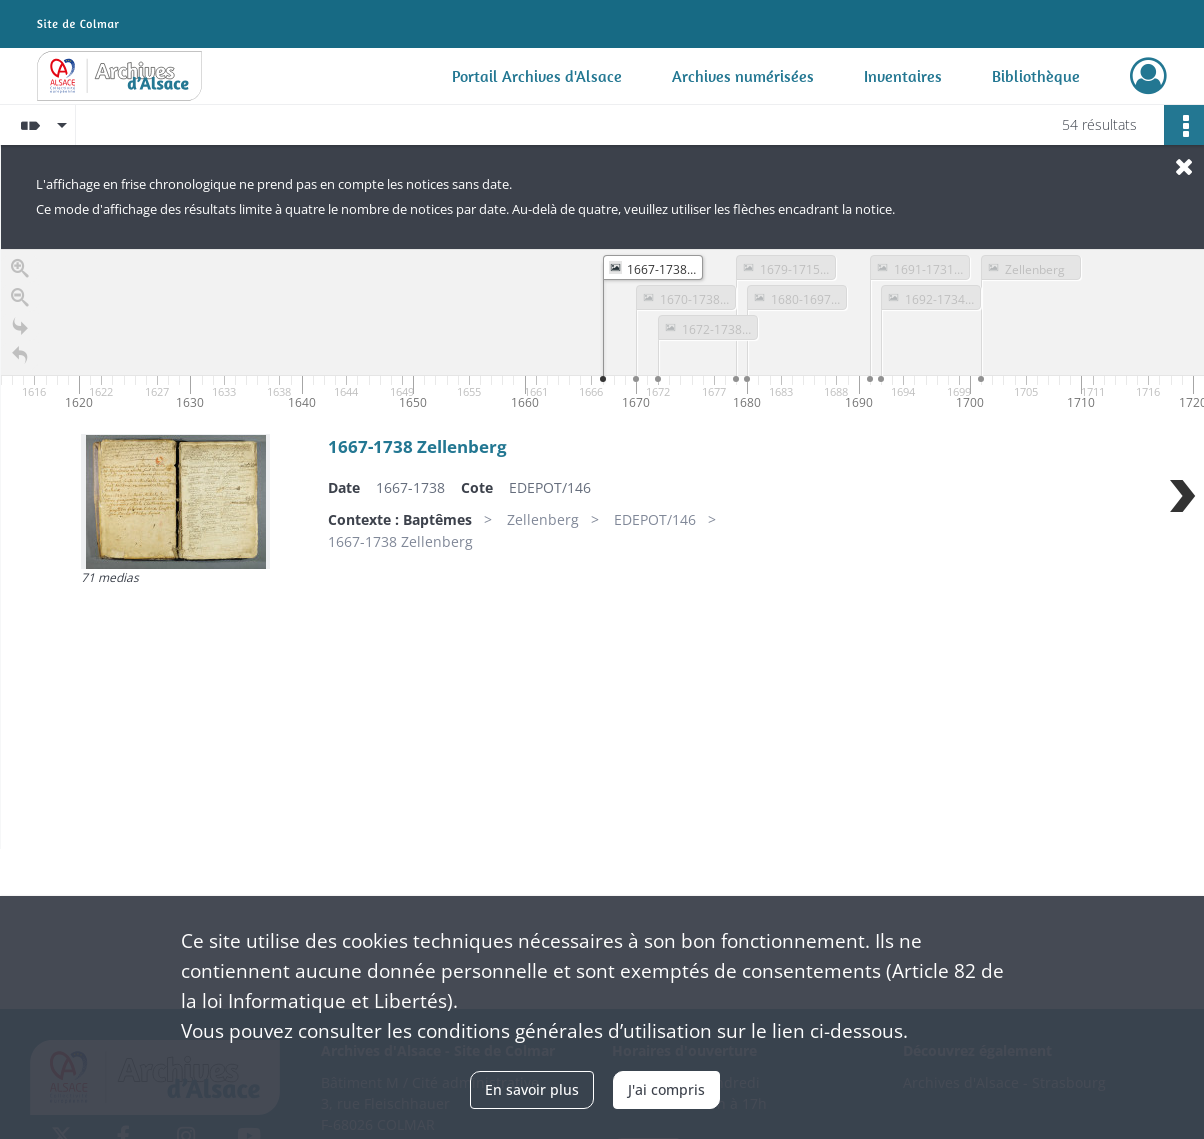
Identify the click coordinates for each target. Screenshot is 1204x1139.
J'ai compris (666, 1089)
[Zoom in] (20, 271)
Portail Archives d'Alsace (537, 76)
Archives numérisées (743, 76)
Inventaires (903, 76)
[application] (602, 332)
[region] (602, 549)
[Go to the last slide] (20, 329)
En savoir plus (532, 1089)
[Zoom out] (20, 300)
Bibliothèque (1036, 76)
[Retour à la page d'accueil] (20, 358)
